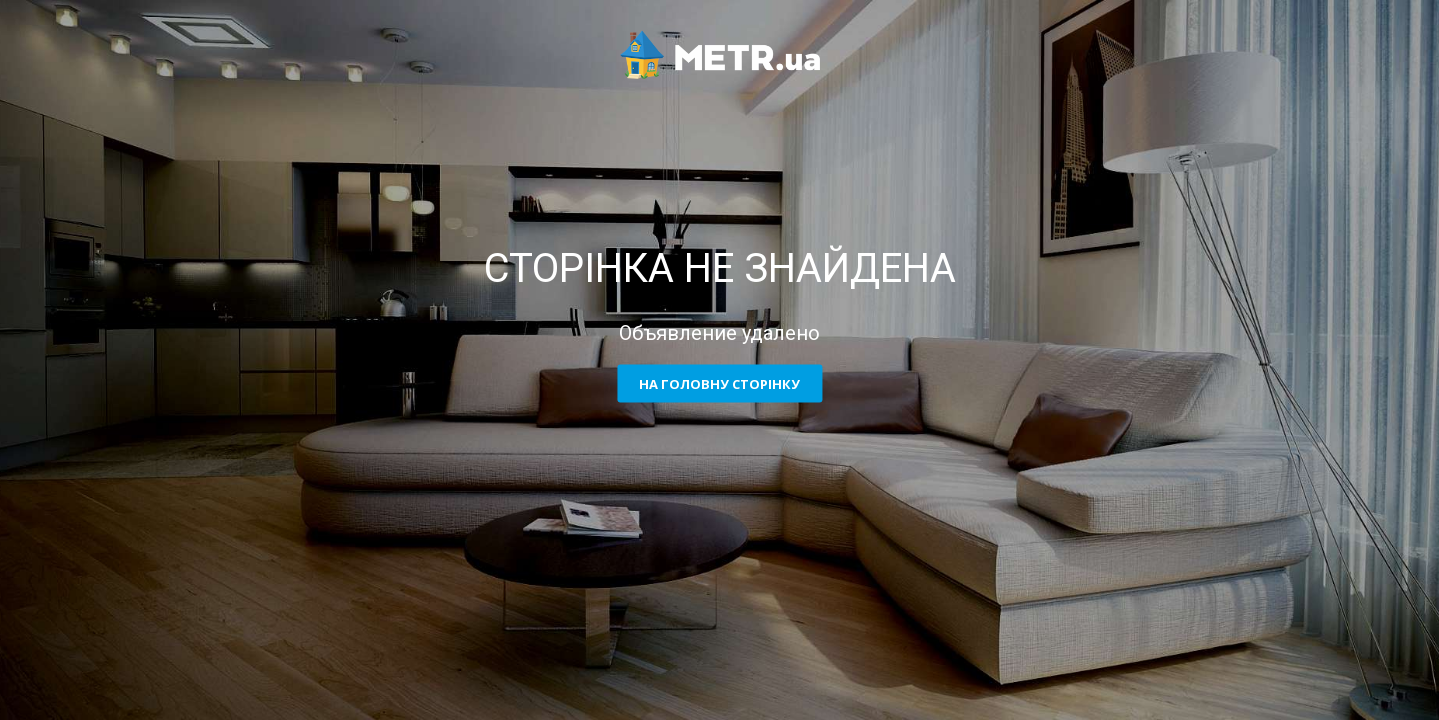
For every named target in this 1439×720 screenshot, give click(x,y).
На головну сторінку (719, 384)
